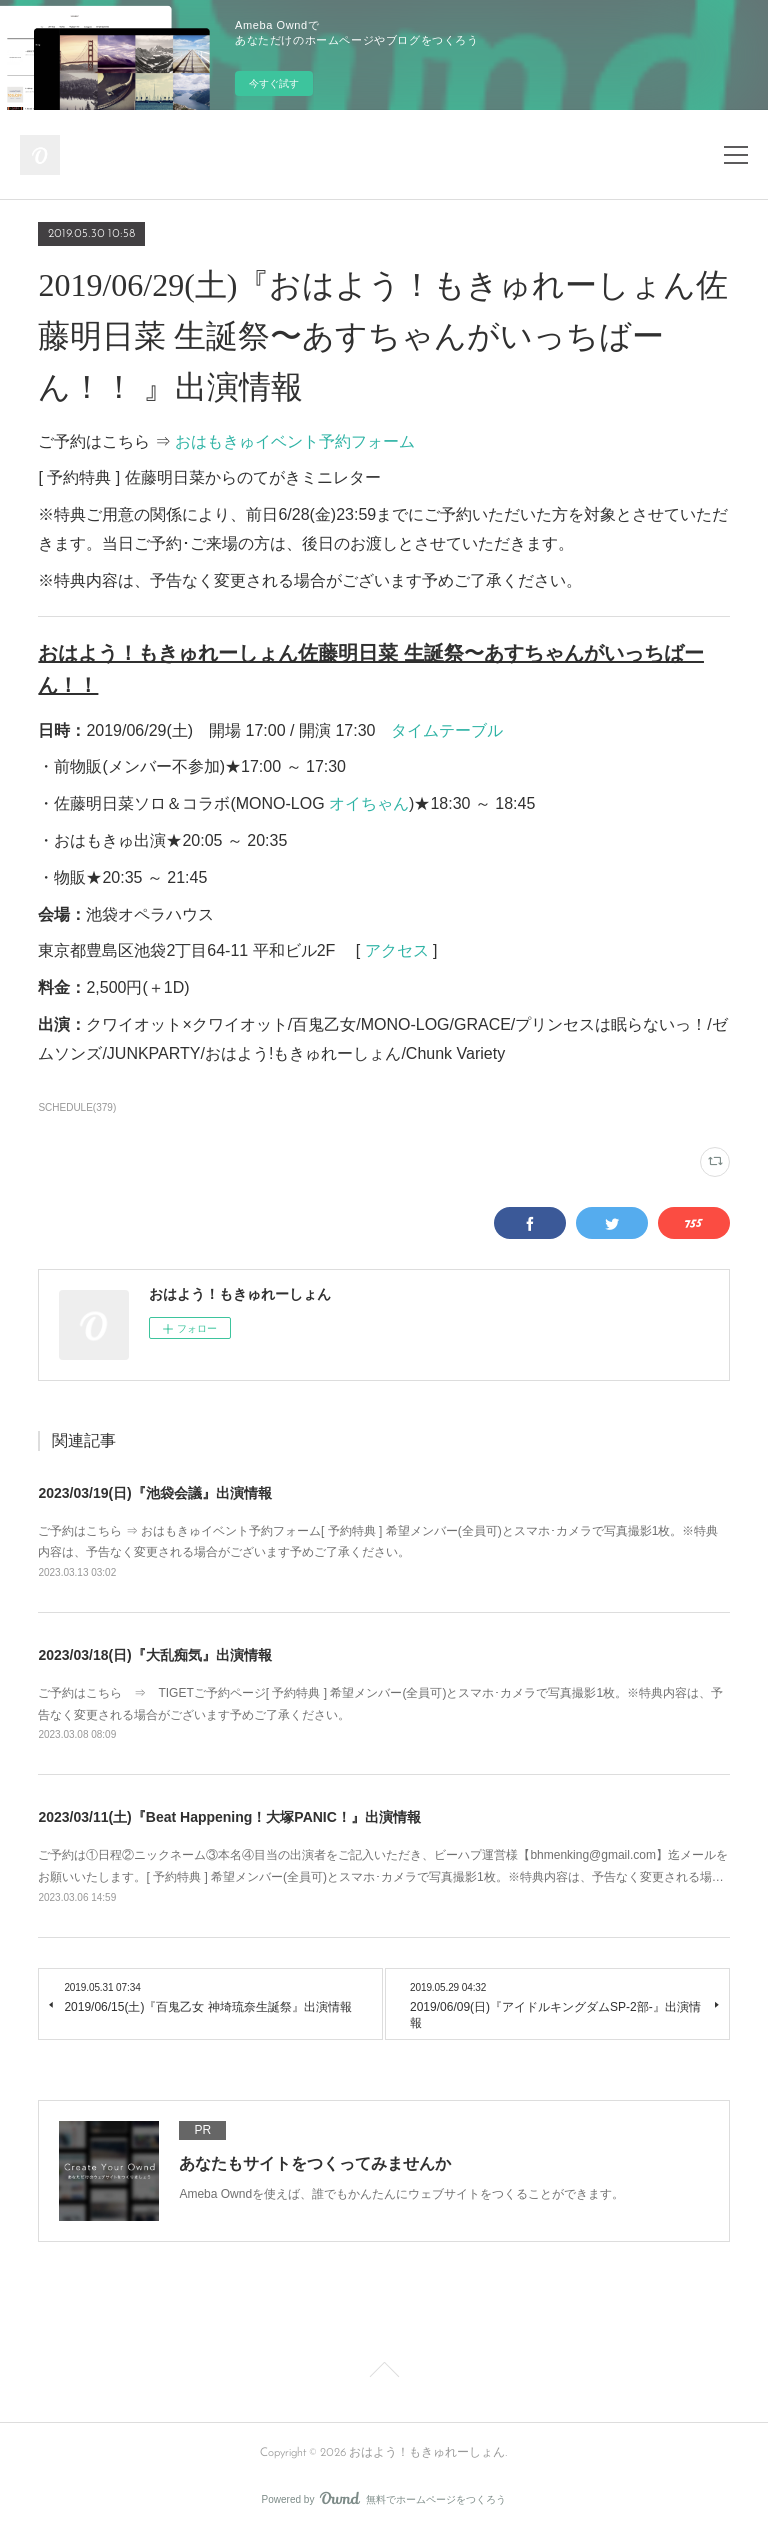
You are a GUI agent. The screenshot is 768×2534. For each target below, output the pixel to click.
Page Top (384, 2373)
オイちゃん (369, 803)
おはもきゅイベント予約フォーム (295, 441)
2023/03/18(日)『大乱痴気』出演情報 (154, 1655)
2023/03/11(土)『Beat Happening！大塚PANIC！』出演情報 (229, 1817)
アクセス (397, 950)
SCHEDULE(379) (77, 1107)
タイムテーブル (447, 730)
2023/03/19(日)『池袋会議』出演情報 (154, 1493)
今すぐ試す (274, 83)
